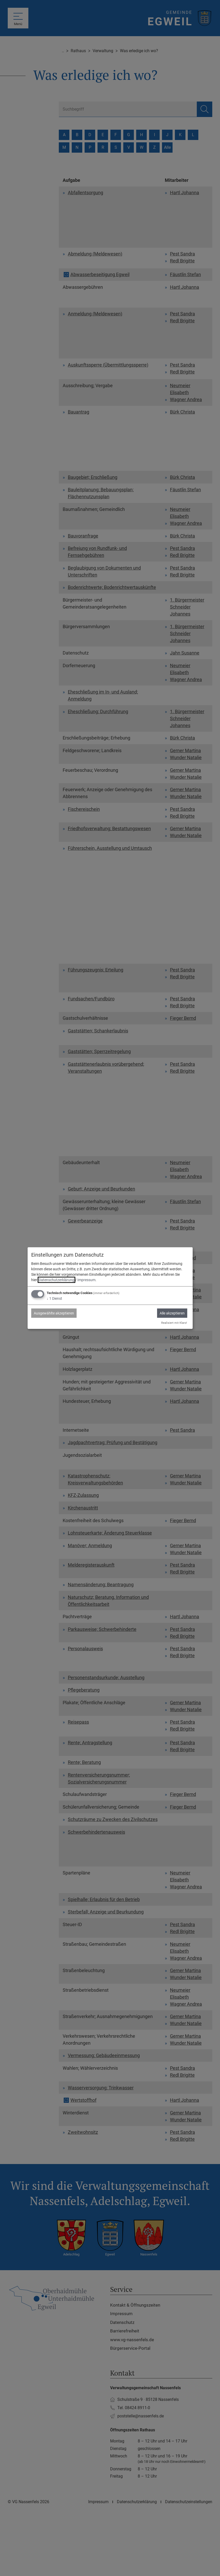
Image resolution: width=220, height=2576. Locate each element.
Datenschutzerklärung (56, 1280)
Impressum (86, 1280)
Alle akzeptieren (172, 1313)
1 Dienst (54, 1298)
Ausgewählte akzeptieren (54, 1313)
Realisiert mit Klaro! (174, 1323)
